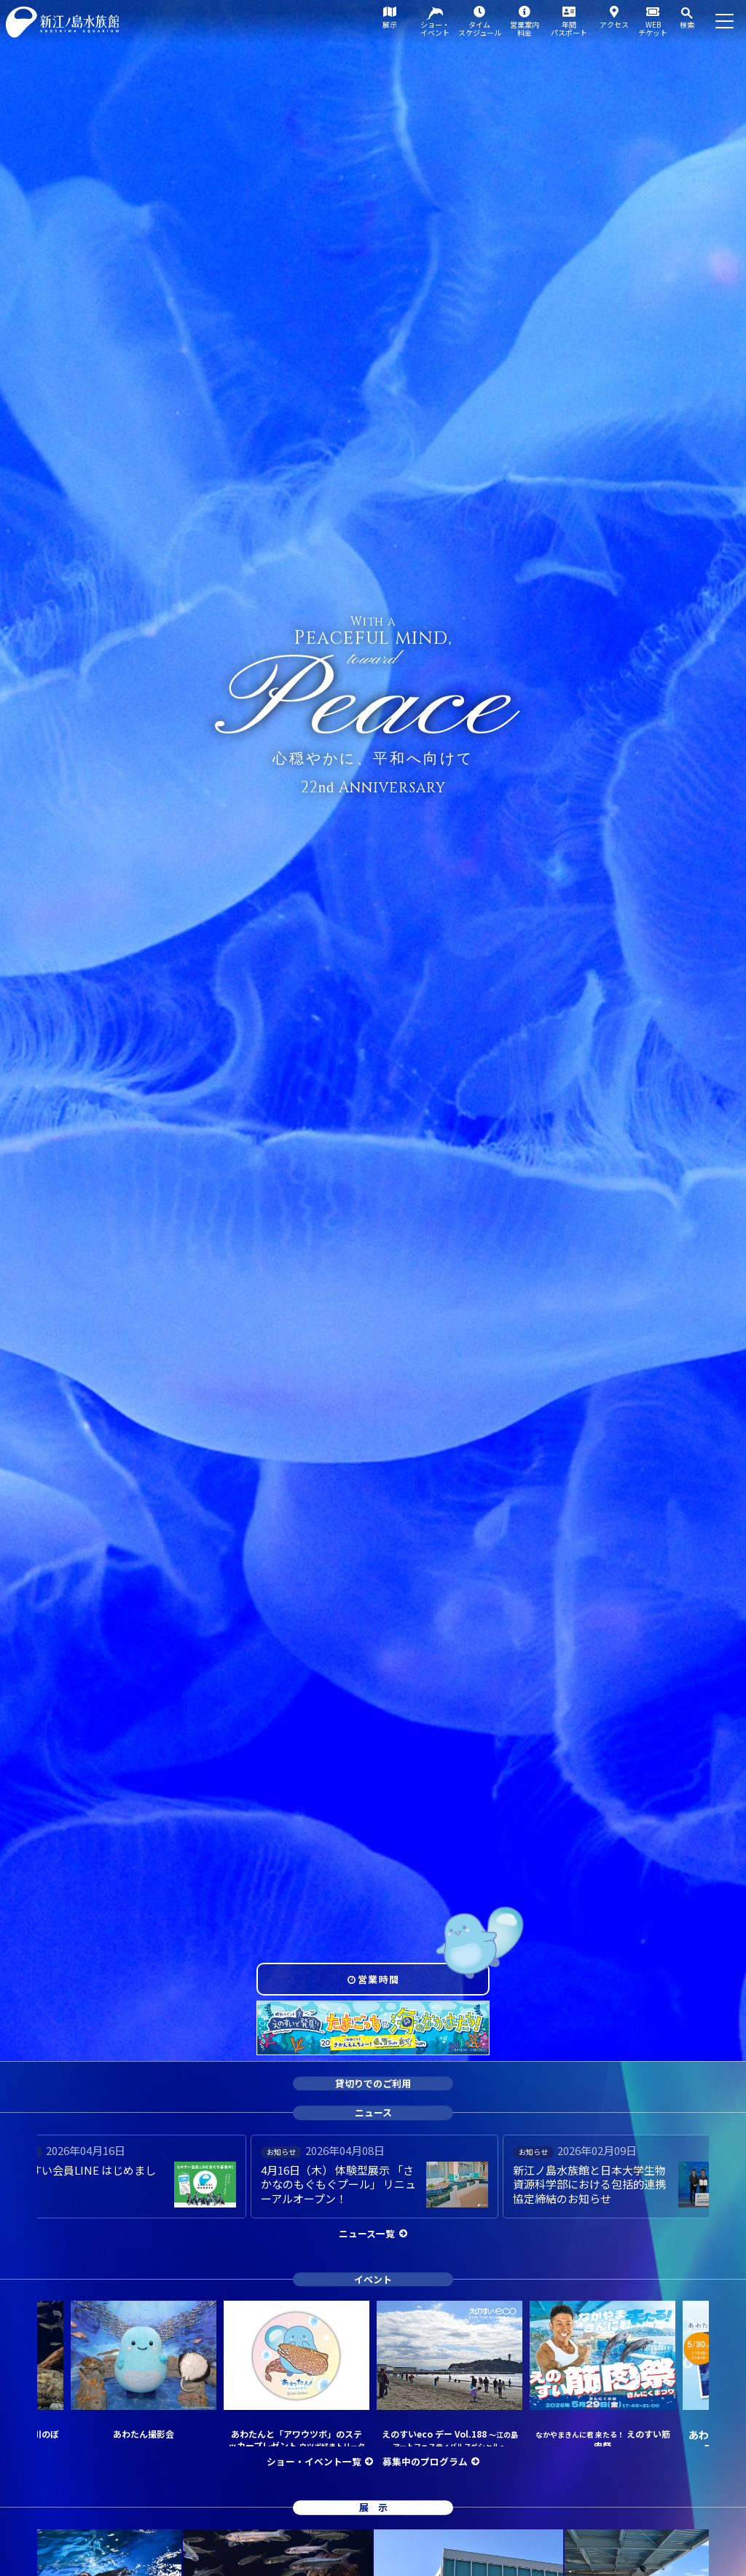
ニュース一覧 (367, 2233)
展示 (389, 24)
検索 (687, 24)
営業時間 (378, 1979)
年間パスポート (569, 28)
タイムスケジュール (479, 28)
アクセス (614, 24)
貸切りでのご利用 (373, 2083)
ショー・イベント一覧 (314, 2461)
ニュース (373, 2112)
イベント (373, 2279)
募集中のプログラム (425, 2461)
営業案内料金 (524, 28)
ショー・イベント (434, 28)
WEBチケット (652, 28)
